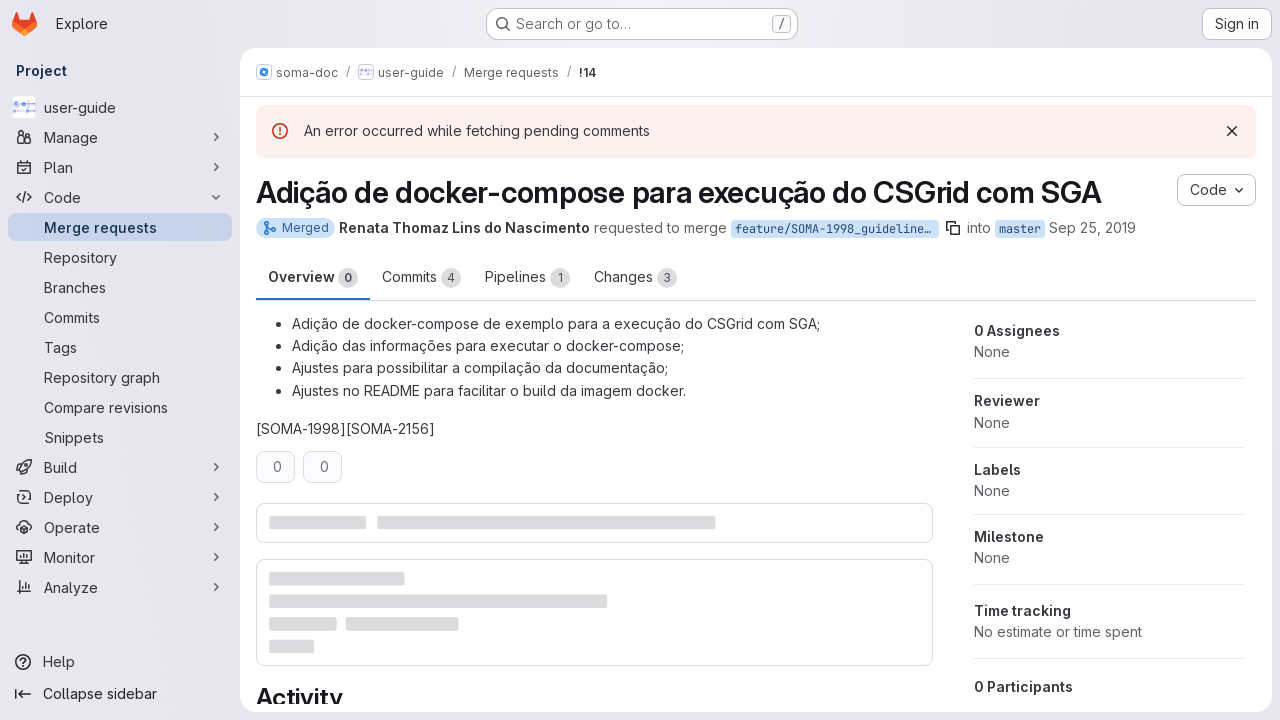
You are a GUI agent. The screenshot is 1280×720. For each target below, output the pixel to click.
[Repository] (120, 257)
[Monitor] (120, 557)
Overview (313, 278)
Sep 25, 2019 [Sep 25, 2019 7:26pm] (1092, 227)
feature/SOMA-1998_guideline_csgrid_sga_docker (837, 229)
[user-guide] (120, 107)
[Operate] (120, 527)
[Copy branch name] (953, 228)
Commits (421, 278)
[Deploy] (120, 497)
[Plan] (120, 167)
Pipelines (527, 278)
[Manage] (120, 137)
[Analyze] (120, 587)
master (1020, 229)
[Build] (120, 467)
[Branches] (120, 287)
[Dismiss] (1232, 131)
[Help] (120, 662)
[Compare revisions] (120, 407)
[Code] (120, 197)
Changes (635, 278)
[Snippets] (120, 437)
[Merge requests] (120, 227)
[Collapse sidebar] (120, 694)
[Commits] (120, 317)
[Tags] (120, 347)
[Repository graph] (120, 377)
